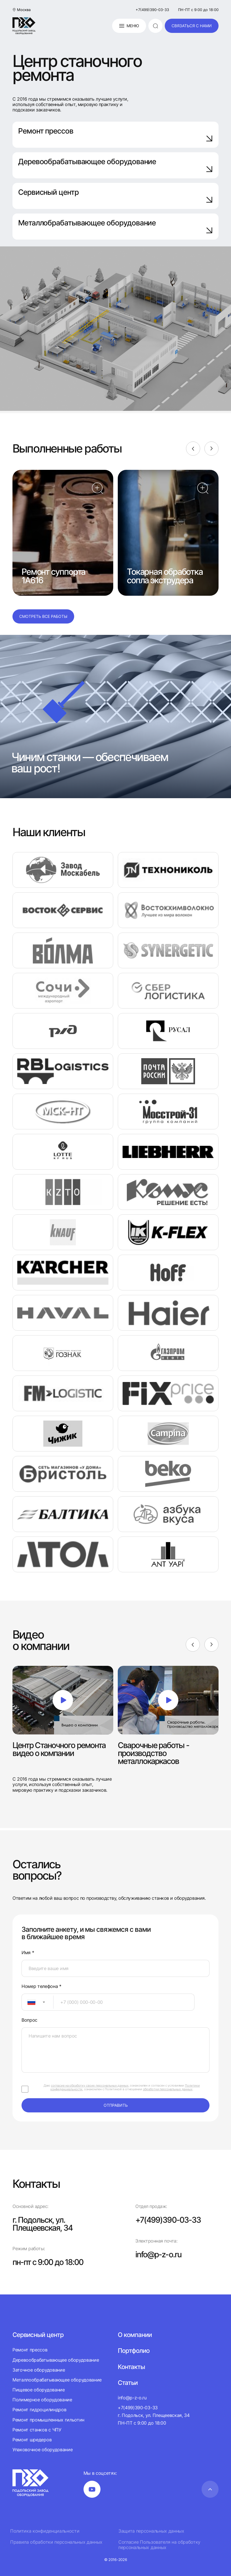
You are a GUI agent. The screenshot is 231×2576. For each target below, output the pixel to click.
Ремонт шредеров (32, 2439)
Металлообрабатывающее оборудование (57, 2380)
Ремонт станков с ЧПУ (36, 2430)
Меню (129, 26)
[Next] (211, 448)
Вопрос (29, 2020)
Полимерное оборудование (42, 2399)
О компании (135, 2334)
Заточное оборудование (38, 2370)
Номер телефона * (41, 1986)
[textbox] (28, 2002)
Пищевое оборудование (38, 2390)
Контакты (131, 2366)
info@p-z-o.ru (158, 2254)
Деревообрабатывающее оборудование (115, 165)
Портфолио (133, 2350)
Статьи (128, 2382)
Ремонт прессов (115, 134)
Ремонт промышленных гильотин (48, 2420)
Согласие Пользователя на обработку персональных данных (159, 2544)
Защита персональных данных (151, 2531)
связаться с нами (192, 25)
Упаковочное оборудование (42, 2449)
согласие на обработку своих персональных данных (90, 2085)
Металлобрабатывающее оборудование (115, 226)
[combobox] (38, 2002)
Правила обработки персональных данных (56, 2542)
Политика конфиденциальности (44, 2531)
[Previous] (193, 448)
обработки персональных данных (167, 2089)
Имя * (28, 1952)
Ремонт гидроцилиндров (39, 2409)
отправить (116, 2105)
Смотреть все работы (43, 616)
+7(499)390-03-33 (152, 10)
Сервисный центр (115, 195)
